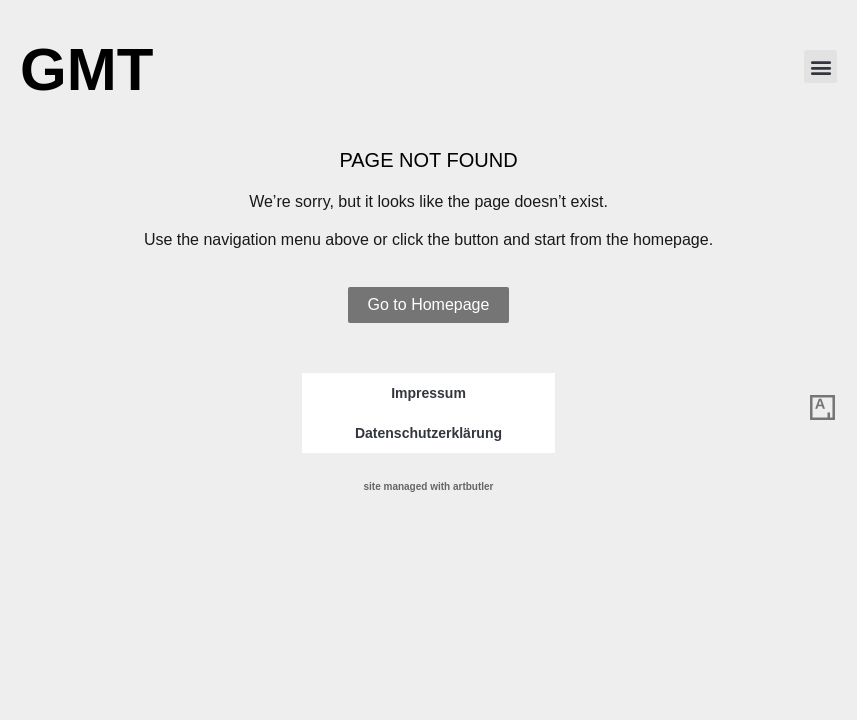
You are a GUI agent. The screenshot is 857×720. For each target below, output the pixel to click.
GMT (86, 69)
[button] (820, 66)
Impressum (428, 393)
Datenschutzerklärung (428, 433)
